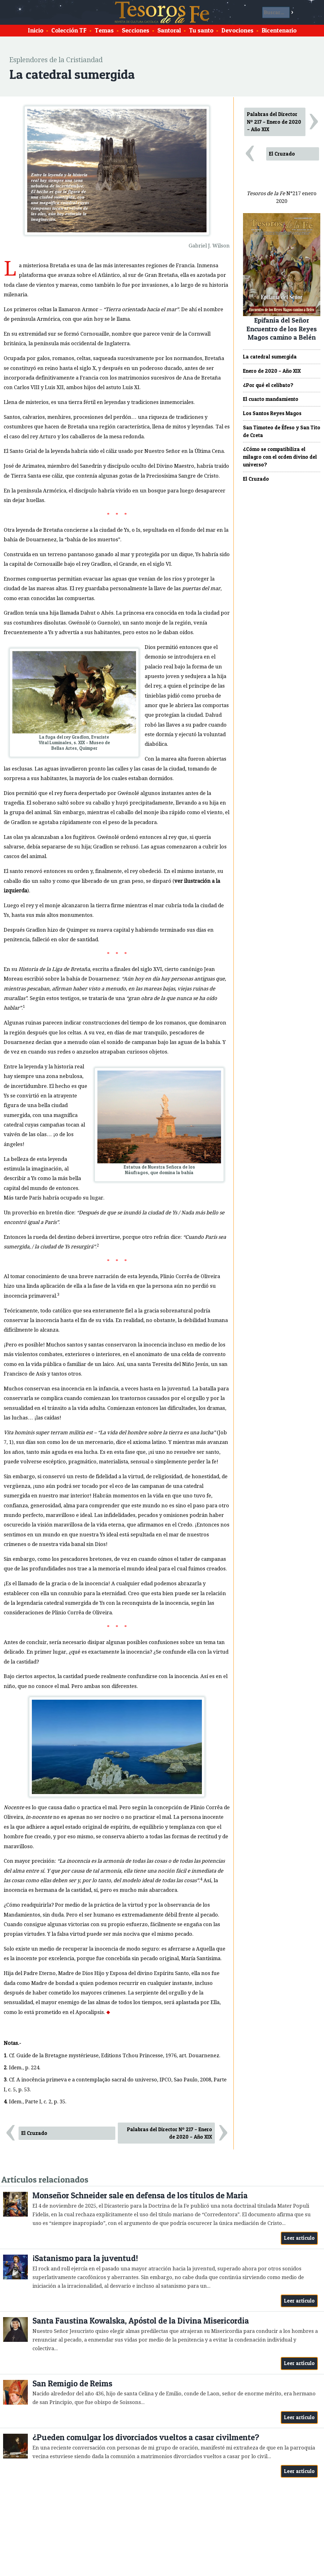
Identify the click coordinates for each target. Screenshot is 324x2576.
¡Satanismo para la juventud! (85, 2258)
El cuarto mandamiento (270, 399)
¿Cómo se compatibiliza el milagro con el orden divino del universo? (280, 457)
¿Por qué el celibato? (268, 385)
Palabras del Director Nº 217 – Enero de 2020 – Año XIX (169, 2133)
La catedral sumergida (270, 357)
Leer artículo (299, 2238)
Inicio (35, 30)
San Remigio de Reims (72, 2383)
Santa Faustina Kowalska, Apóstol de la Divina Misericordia (140, 2321)
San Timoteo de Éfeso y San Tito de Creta (281, 431)
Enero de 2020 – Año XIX (272, 371)
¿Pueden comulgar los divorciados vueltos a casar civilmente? (145, 2437)
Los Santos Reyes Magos (272, 413)
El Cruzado (34, 2133)
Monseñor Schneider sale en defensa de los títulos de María (140, 2195)
